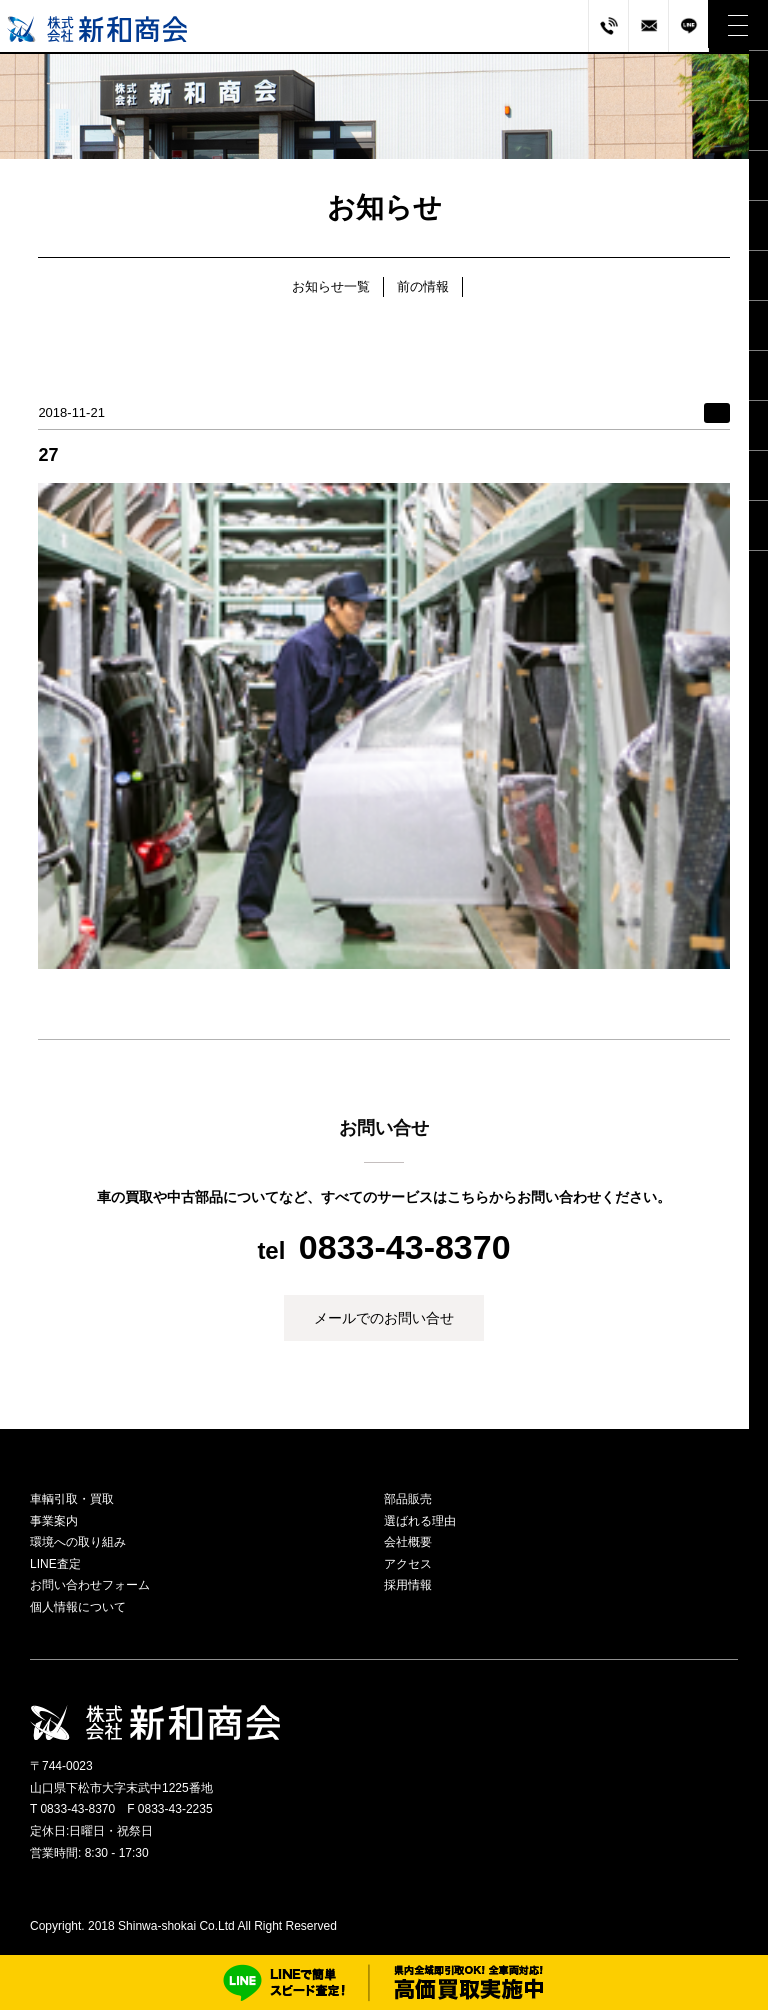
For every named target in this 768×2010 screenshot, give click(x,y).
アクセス (408, 1564)
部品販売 (408, 1499)
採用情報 (408, 1585)
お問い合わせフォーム (90, 1585)
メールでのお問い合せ (384, 1318)
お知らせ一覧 (331, 286)
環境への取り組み (78, 1542)
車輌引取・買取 (72, 1499)
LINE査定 (55, 1564)
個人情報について (78, 1607)
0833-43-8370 (405, 1247)
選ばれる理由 (420, 1521)
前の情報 (423, 286)
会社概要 (408, 1542)
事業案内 (54, 1521)
